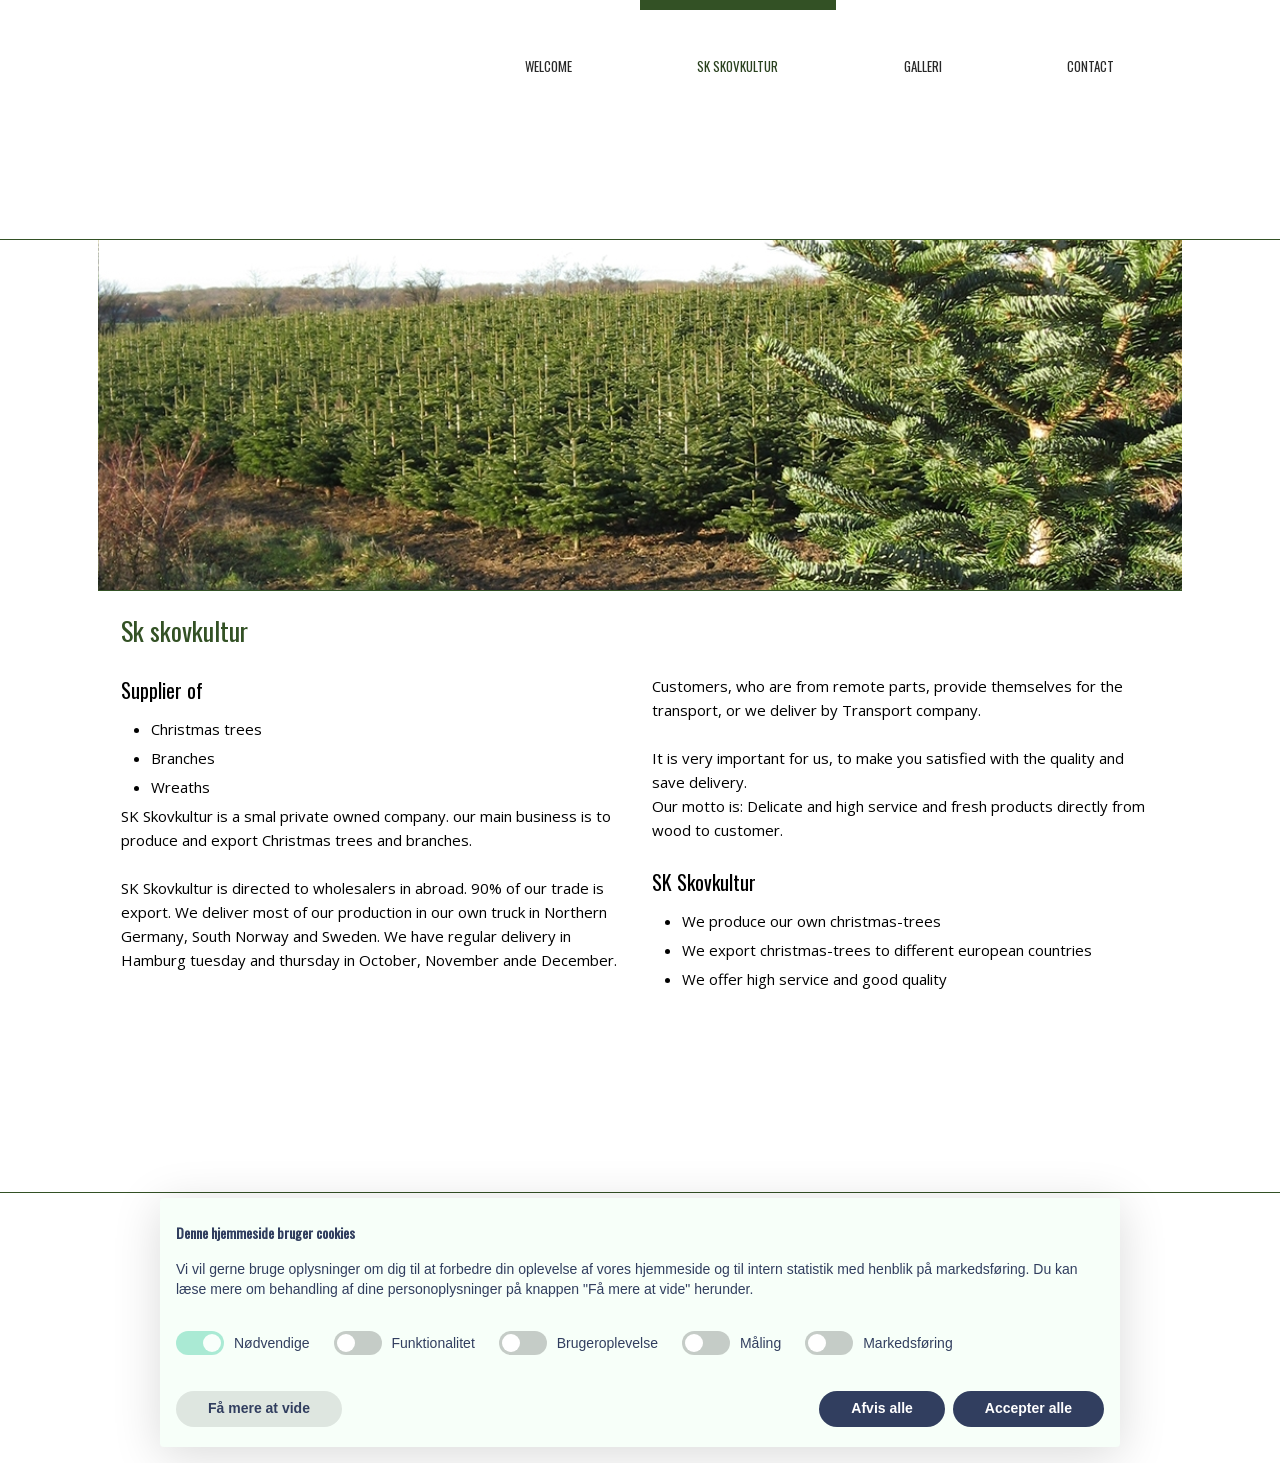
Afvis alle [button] (881, 1408)
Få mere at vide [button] (259, 1408)
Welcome (548, 66)
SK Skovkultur (737, 66)
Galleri (923, 66)
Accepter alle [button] (1028, 1408)
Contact (1090, 66)
